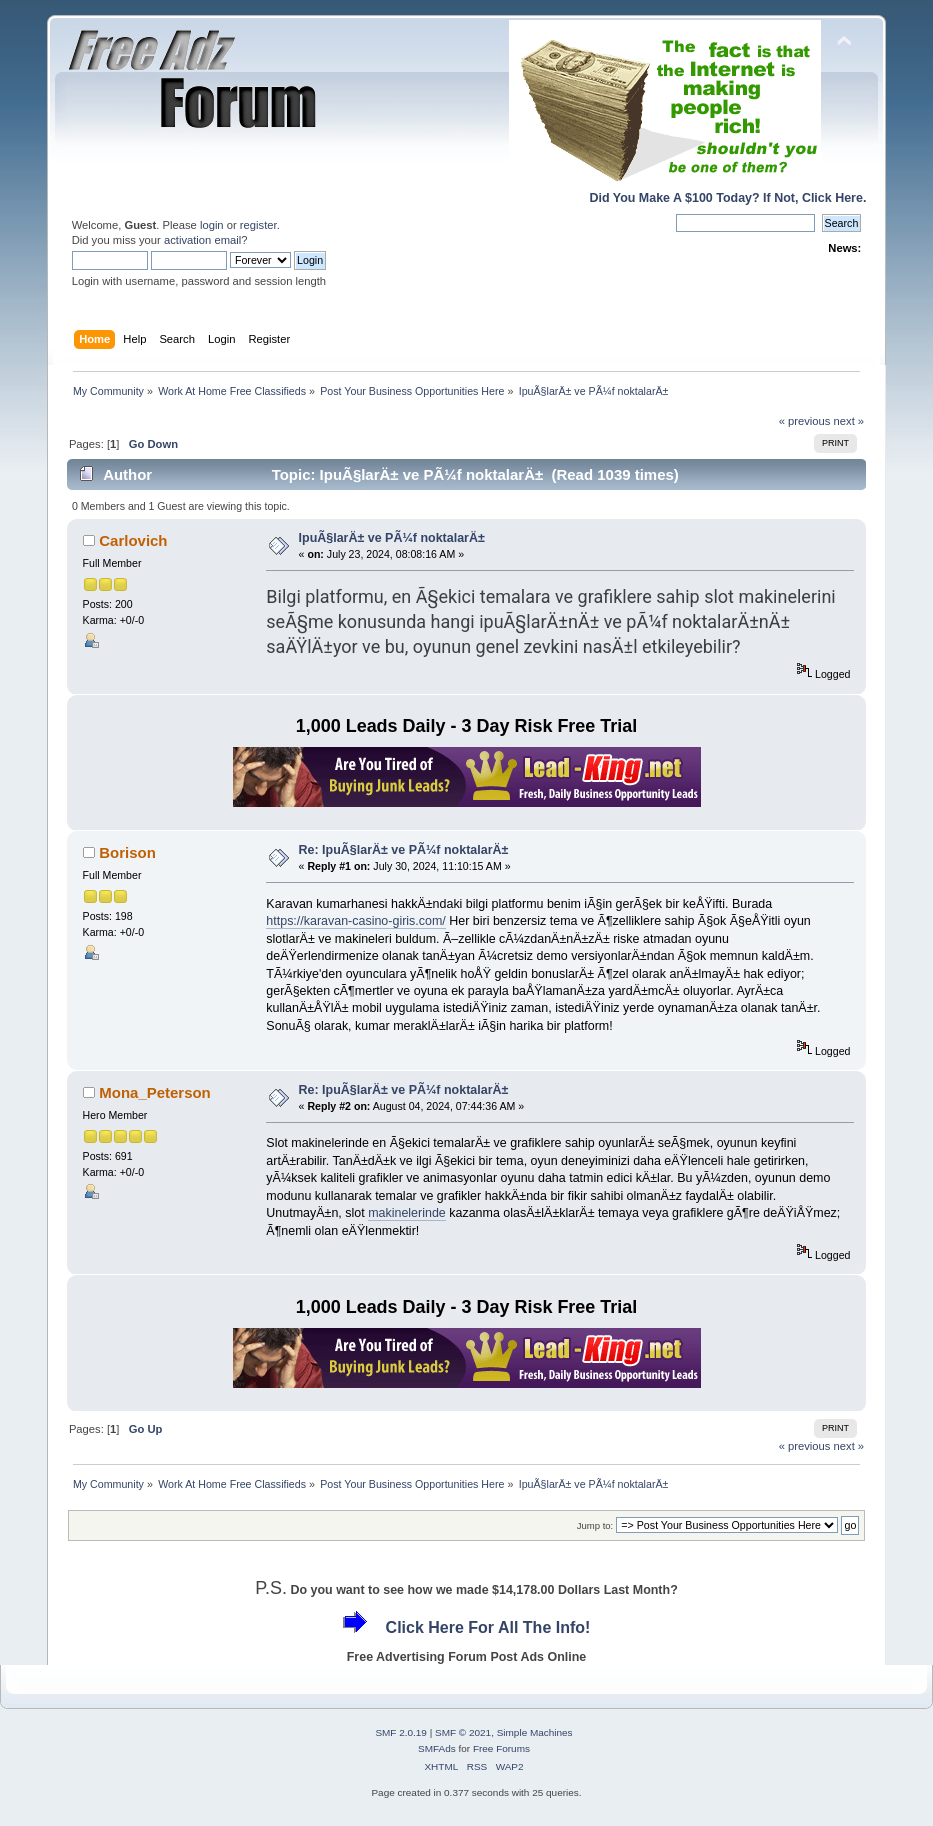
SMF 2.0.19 (401, 1732)
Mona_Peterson (154, 1092)
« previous (805, 421)
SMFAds (437, 1748)
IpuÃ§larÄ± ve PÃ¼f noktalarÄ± (392, 538)
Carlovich (133, 540)
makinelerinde (407, 1213)
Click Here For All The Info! (488, 1627)
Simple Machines (535, 1732)
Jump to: (595, 1525)
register (258, 225)
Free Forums (501, 1748)
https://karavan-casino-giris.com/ (355, 921)
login (212, 225)
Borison (127, 852)
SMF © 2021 (463, 1732)
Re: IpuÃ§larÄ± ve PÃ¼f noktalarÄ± (404, 850)
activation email (202, 240)
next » (849, 421)
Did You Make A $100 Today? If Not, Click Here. (727, 198)
